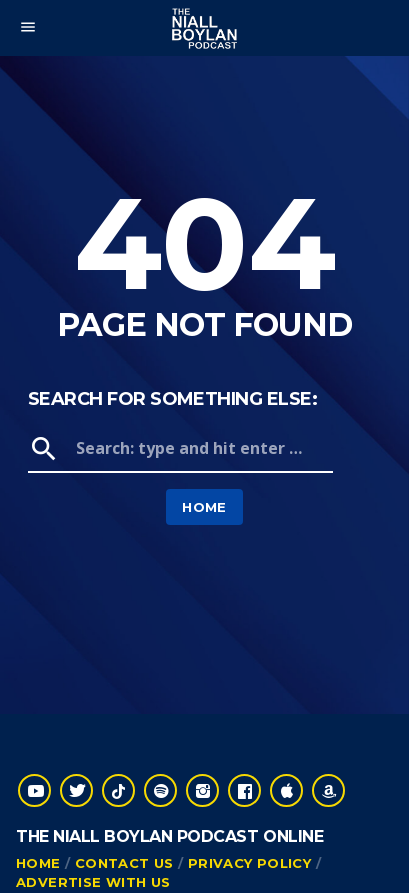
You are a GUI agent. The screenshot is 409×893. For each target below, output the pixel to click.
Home (204, 507)
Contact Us (124, 863)
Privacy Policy (249, 863)
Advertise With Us (93, 882)
